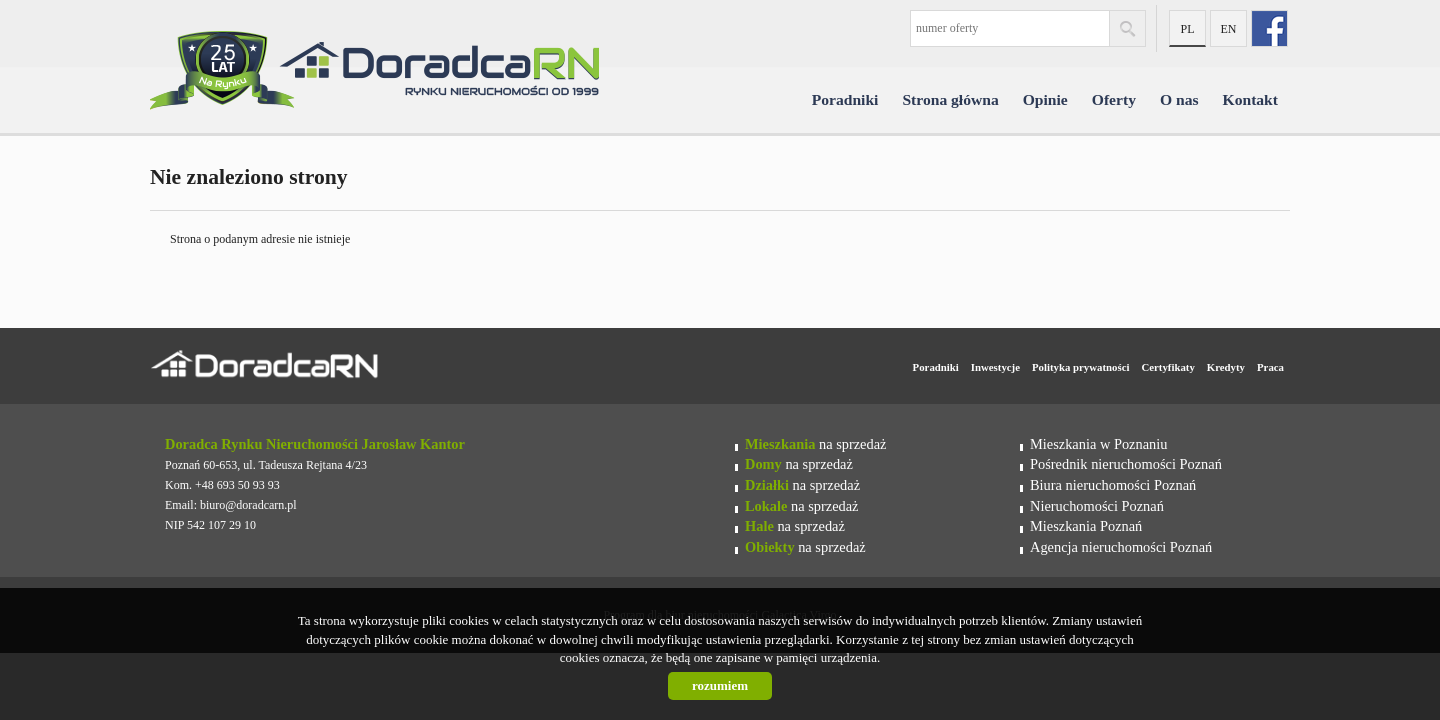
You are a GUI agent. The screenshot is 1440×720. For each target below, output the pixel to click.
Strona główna (950, 99)
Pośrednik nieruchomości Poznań (1126, 464)
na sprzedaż (815, 444)
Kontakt (1250, 99)
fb (1269, 28)
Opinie (1045, 99)
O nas (1179, 99)
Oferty (1114, 99)
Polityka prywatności (1080, 367)
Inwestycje (995, 367)
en (1229, 29)
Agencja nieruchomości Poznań (1121, 547)
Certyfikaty (1167, 367)
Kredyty (1226, 367)
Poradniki (845, 99)
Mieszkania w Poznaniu (1098, 444)
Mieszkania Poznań (1086, 526)
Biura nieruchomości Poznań (1113, 485)
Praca (1270, 367)
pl (1187, 29)
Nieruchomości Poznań (1097, 506)
